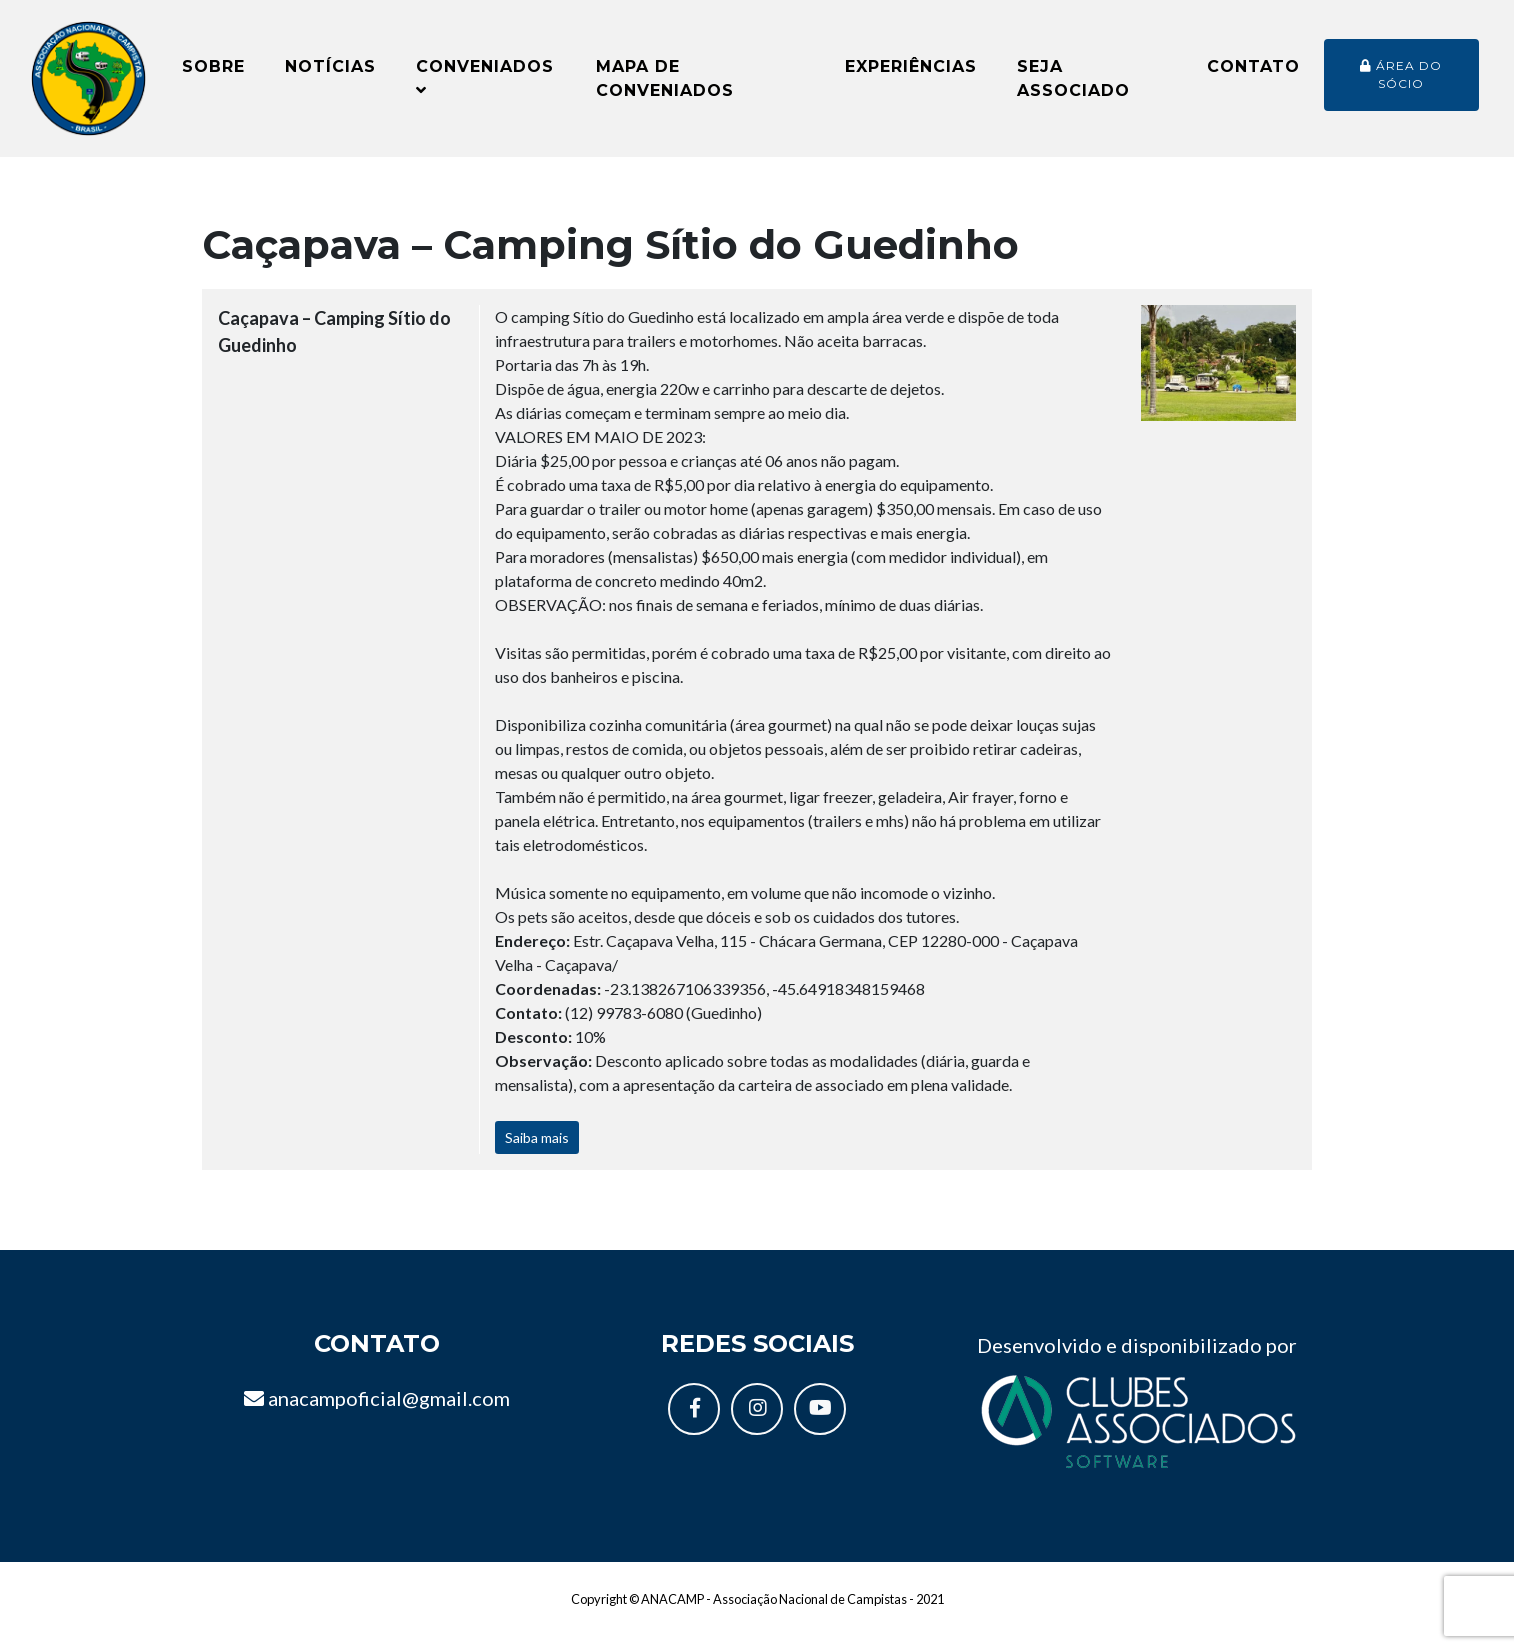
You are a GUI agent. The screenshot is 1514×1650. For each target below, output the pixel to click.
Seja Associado (1073, 85)
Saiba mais (537, 1153)
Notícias (330, 73)
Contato (1253, 73)
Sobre (213, 73)
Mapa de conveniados (665, 85)
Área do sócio (1401, 81)
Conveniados (485, 84)
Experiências (911, 73)
